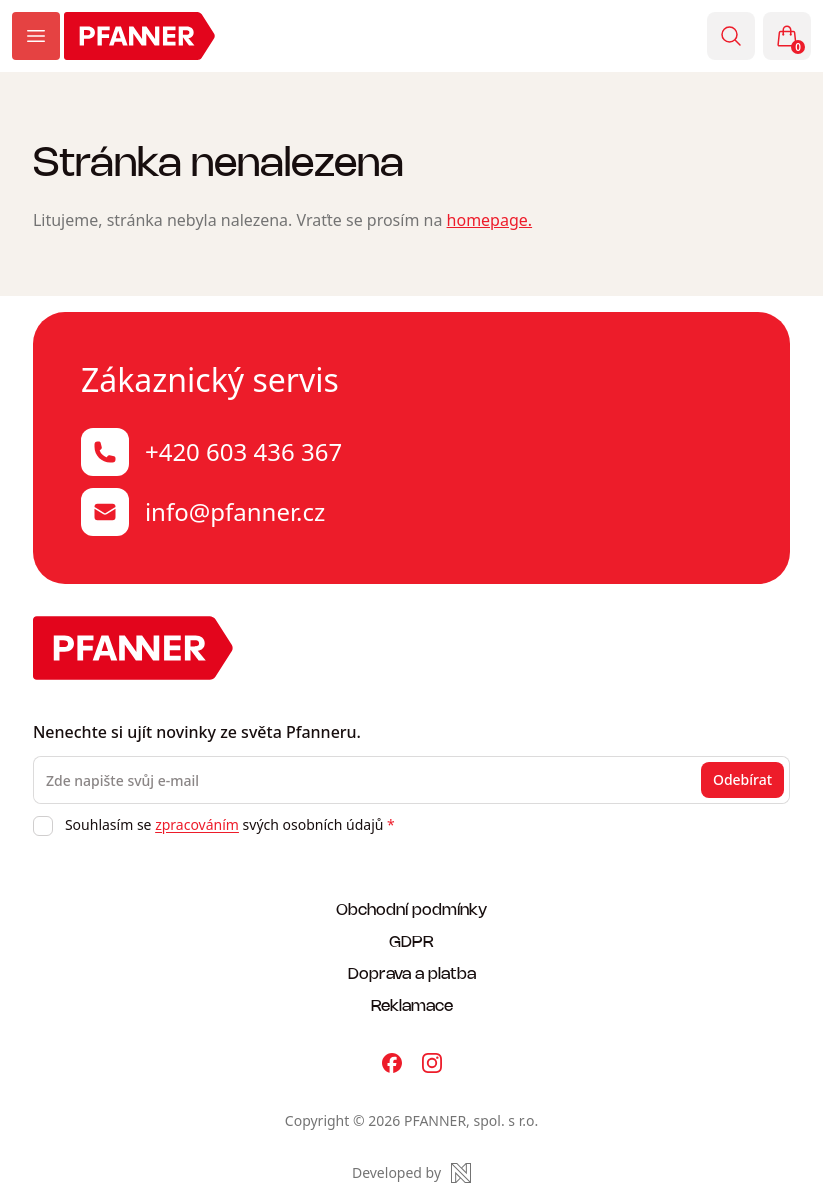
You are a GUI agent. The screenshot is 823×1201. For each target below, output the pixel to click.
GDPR (411, 940)
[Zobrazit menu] (36, 36)
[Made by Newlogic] (411, 1173)
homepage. (490, 220)
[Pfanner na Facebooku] (392, 1063)
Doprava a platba (412, 972)
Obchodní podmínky (411, 908)
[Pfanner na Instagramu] (432, 1063)
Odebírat (742, 779)
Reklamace (412, 1004)
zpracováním (197, 824)
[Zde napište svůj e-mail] (411, 780)
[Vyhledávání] (731, 36)
